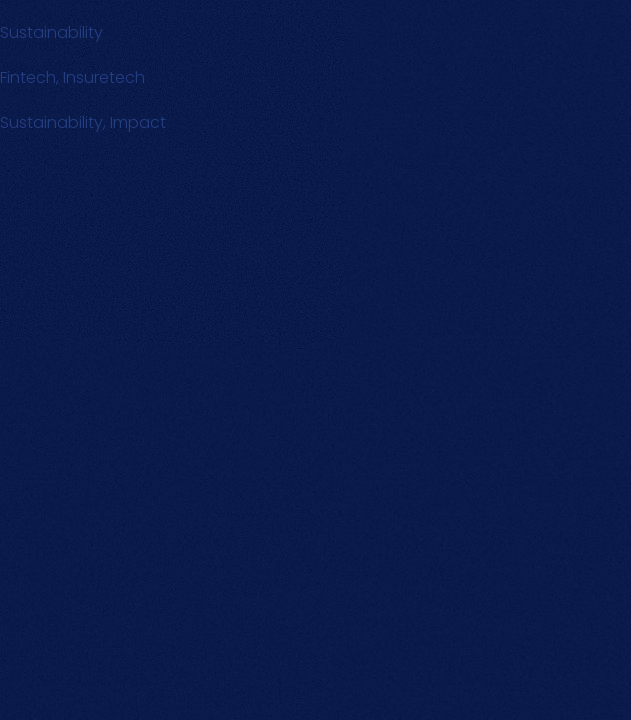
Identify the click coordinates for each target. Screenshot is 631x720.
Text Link (31, 55)
